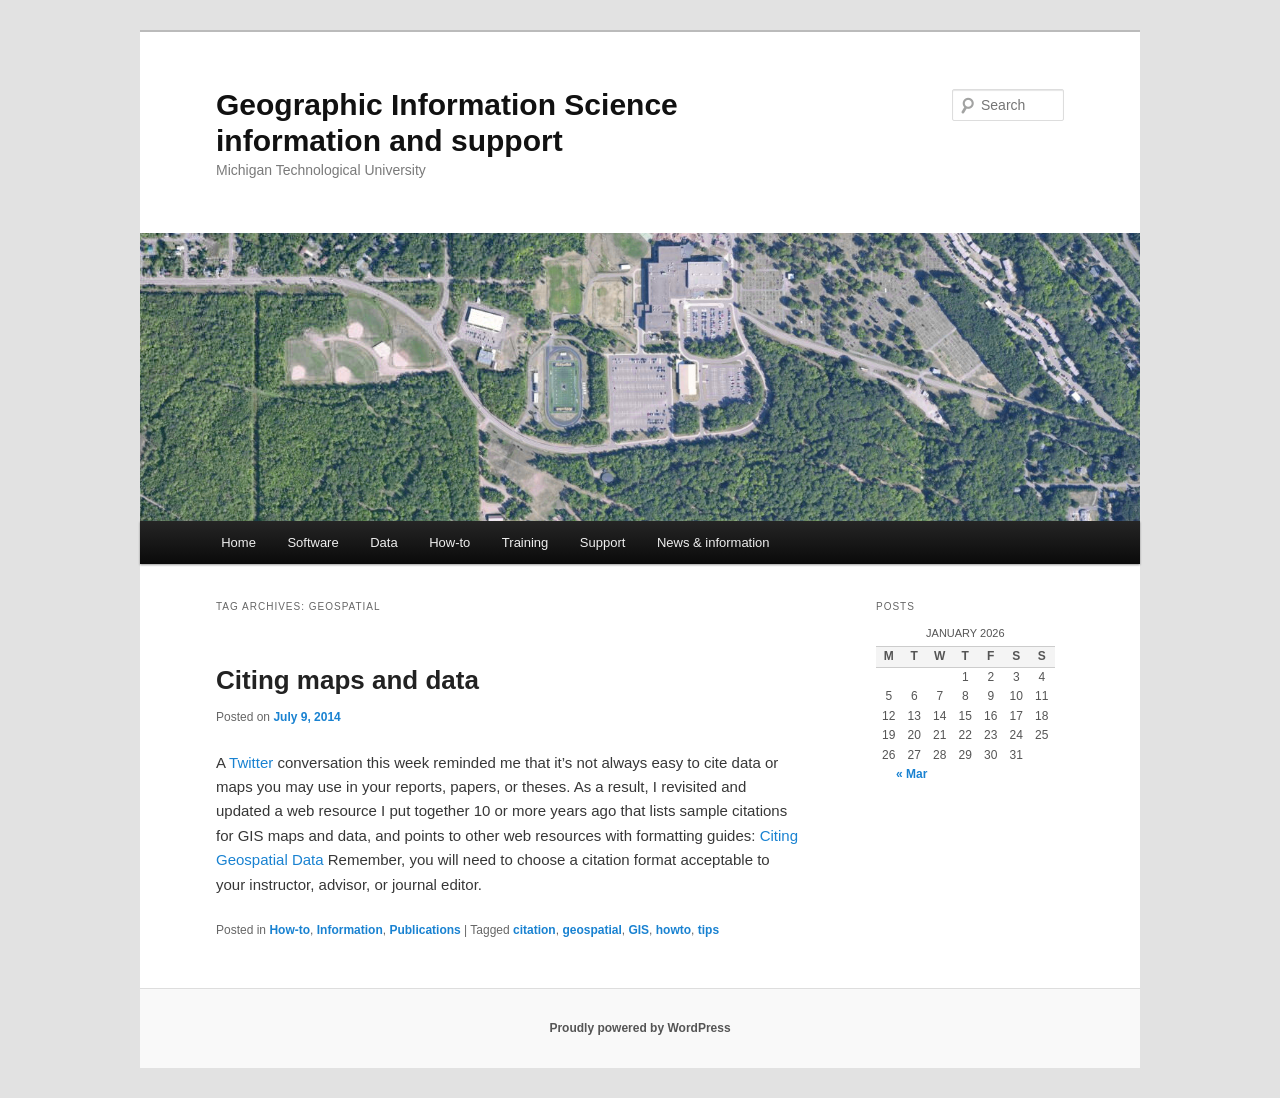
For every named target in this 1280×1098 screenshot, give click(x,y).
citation (534, 930)
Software (312, 542)
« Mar (911, 774)
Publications (424, 930)
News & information (713, 542)
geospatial (591, 930)
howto (673, 930)
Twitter (251, 762)
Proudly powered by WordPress (639, 1028)
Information (350, 930)
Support (603, 542)
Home (238, 542)
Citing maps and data (347, 680)
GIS (638, 930)
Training (525, 542)
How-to (449, 542)
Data (383, 542)
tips (708, 930)
